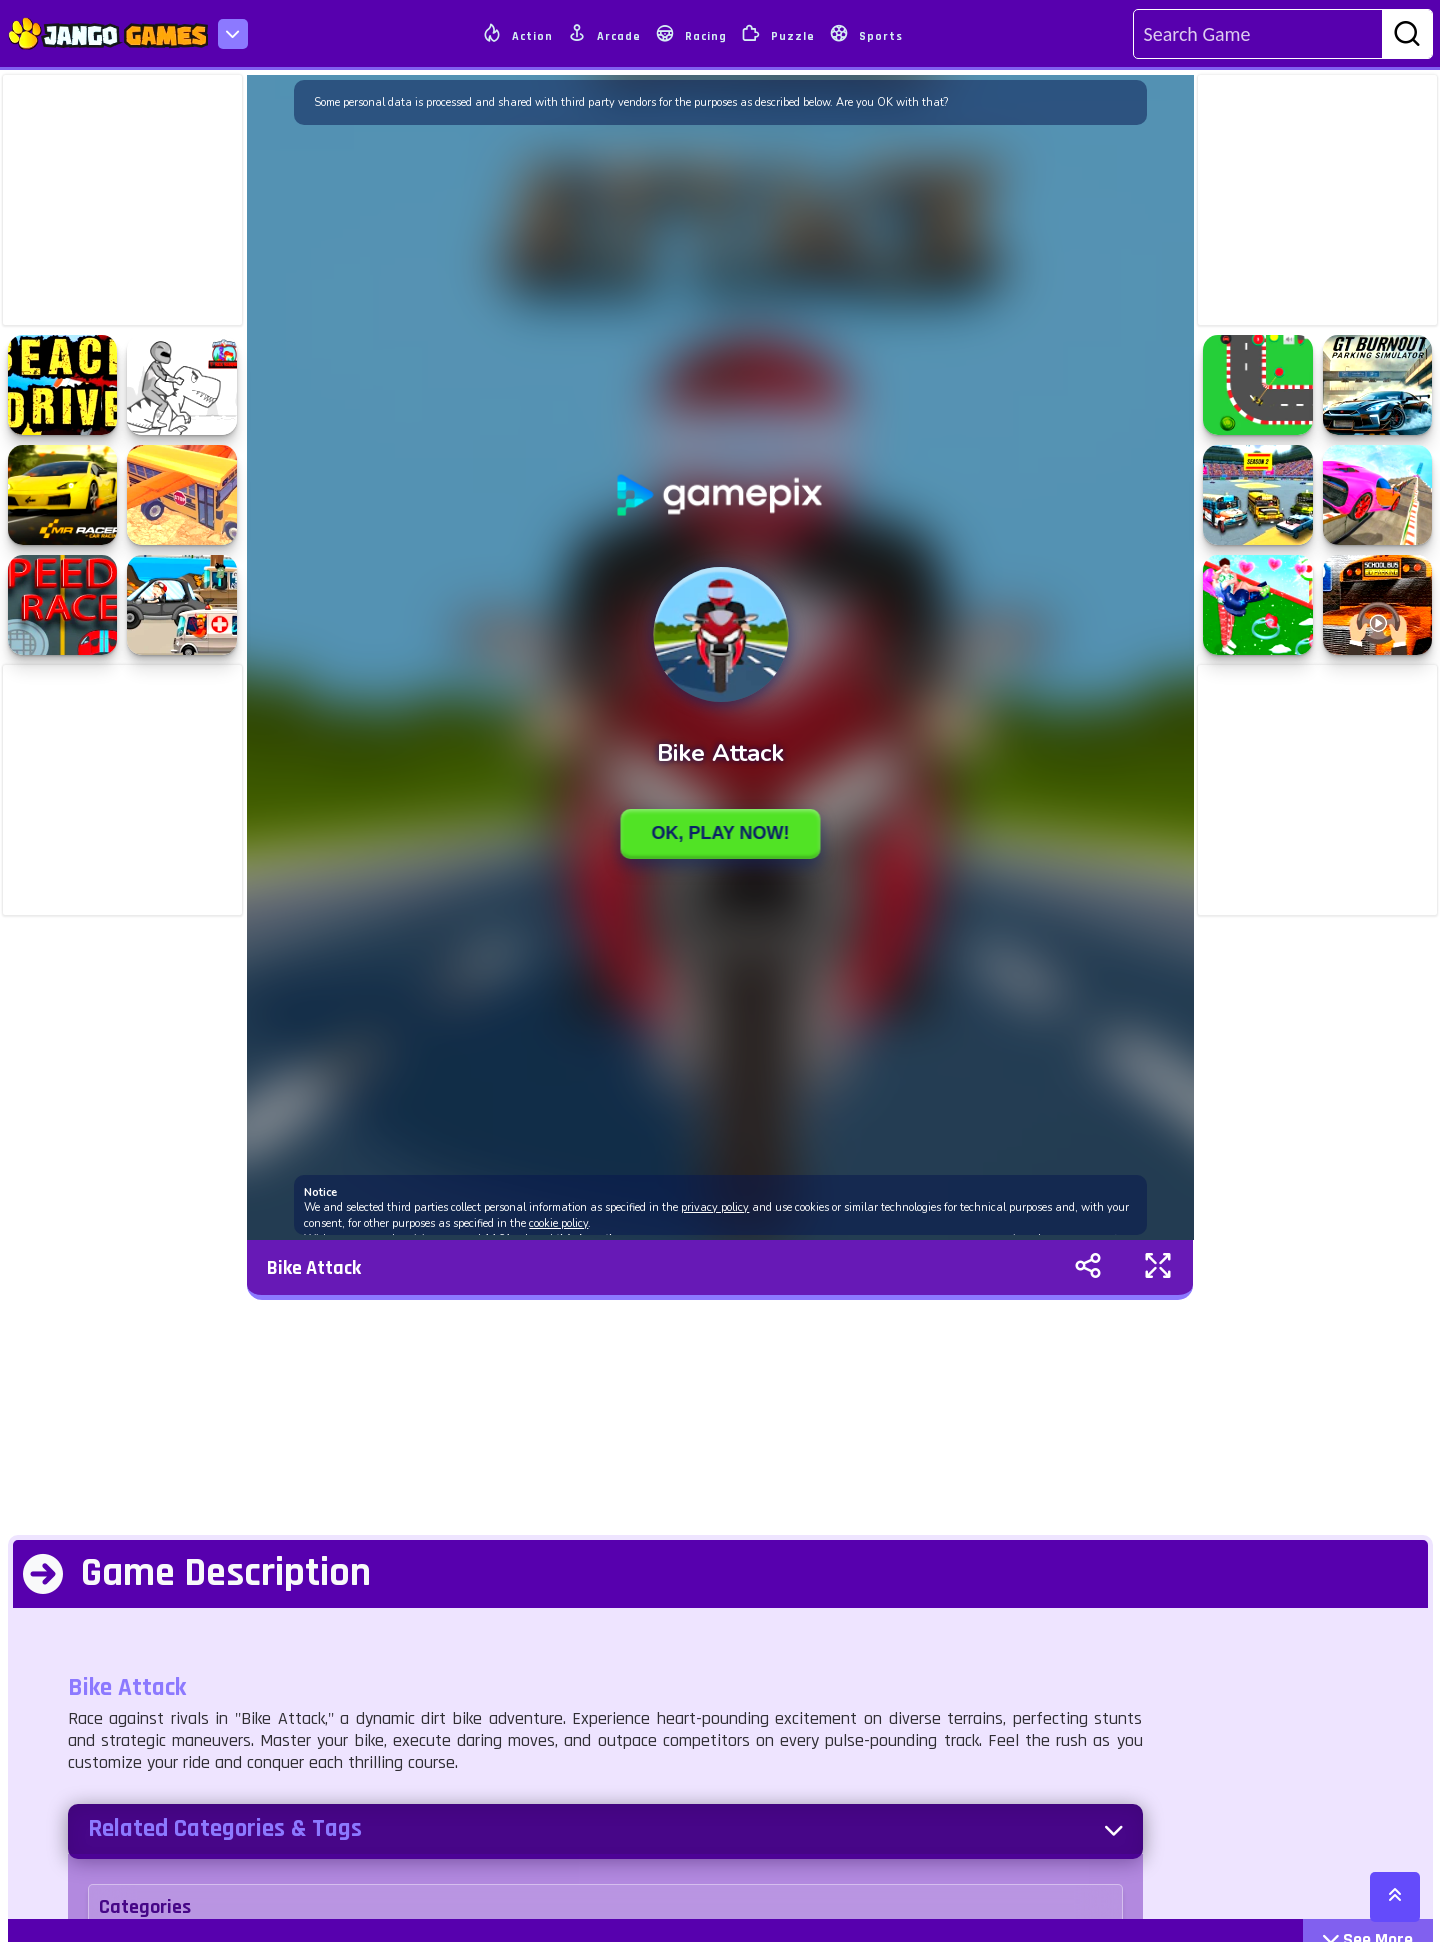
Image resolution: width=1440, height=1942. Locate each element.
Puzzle (778, 34)
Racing (691, 34)
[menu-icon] (233, 34)
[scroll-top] (1395, 1897)
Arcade (604, 34)
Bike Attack (314, 1268)
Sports (866, 34)
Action (517, 34)
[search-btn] (1407, 34)
